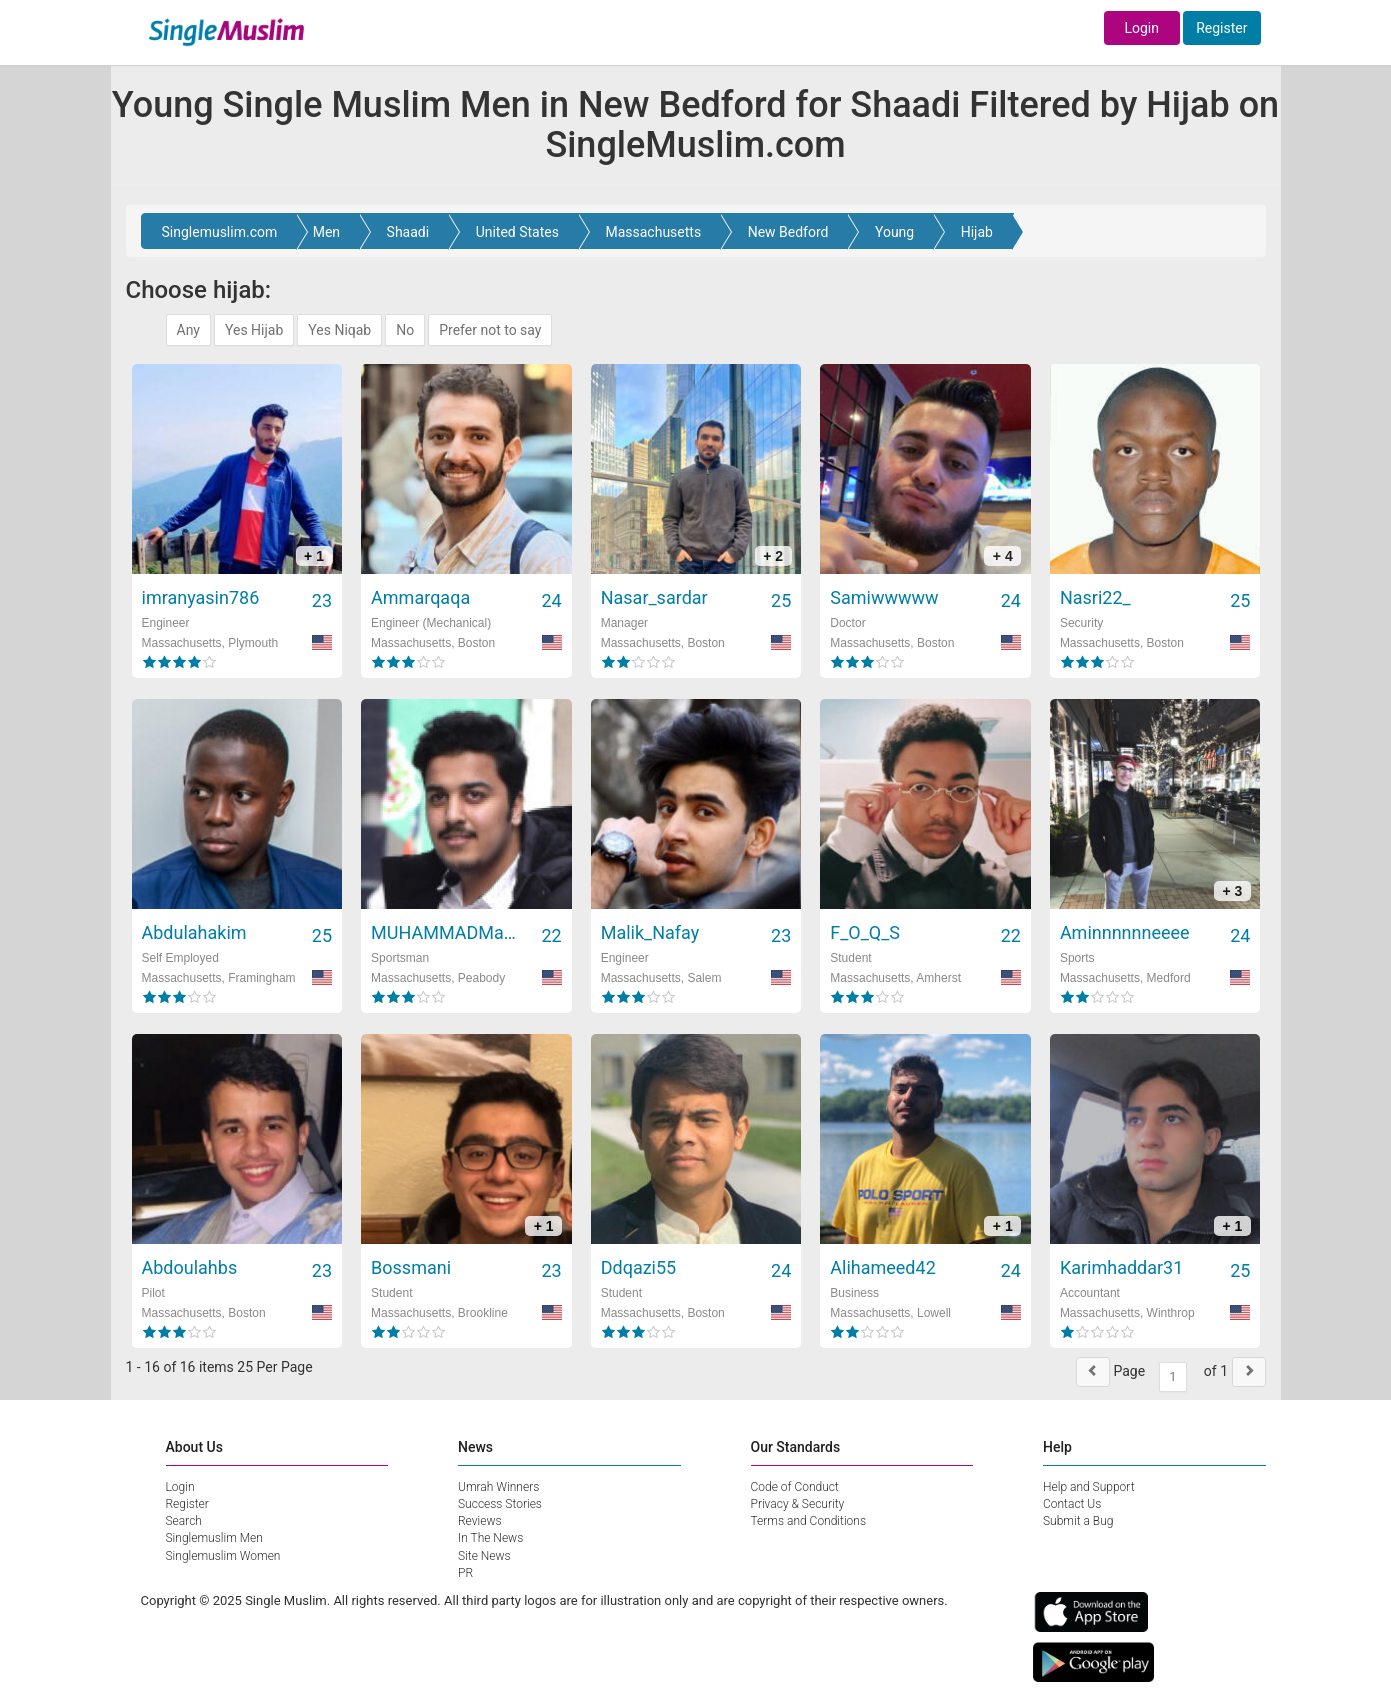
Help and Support (1089, 1487)
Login (1141, 28)
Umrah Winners (498, 1487)
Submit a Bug (1078, 1521)
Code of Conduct (795, 1487)
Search (184, 1521)
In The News (490, 1538)
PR (465, 1573)
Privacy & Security (798, 1504)
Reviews (480, 1521)
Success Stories (500, 1504)
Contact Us (1072, 1504)
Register (1221, 28)
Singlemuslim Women (223, 1556)
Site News (484, 1556)
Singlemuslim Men (214, 1538)
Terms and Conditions (809, 1521)
